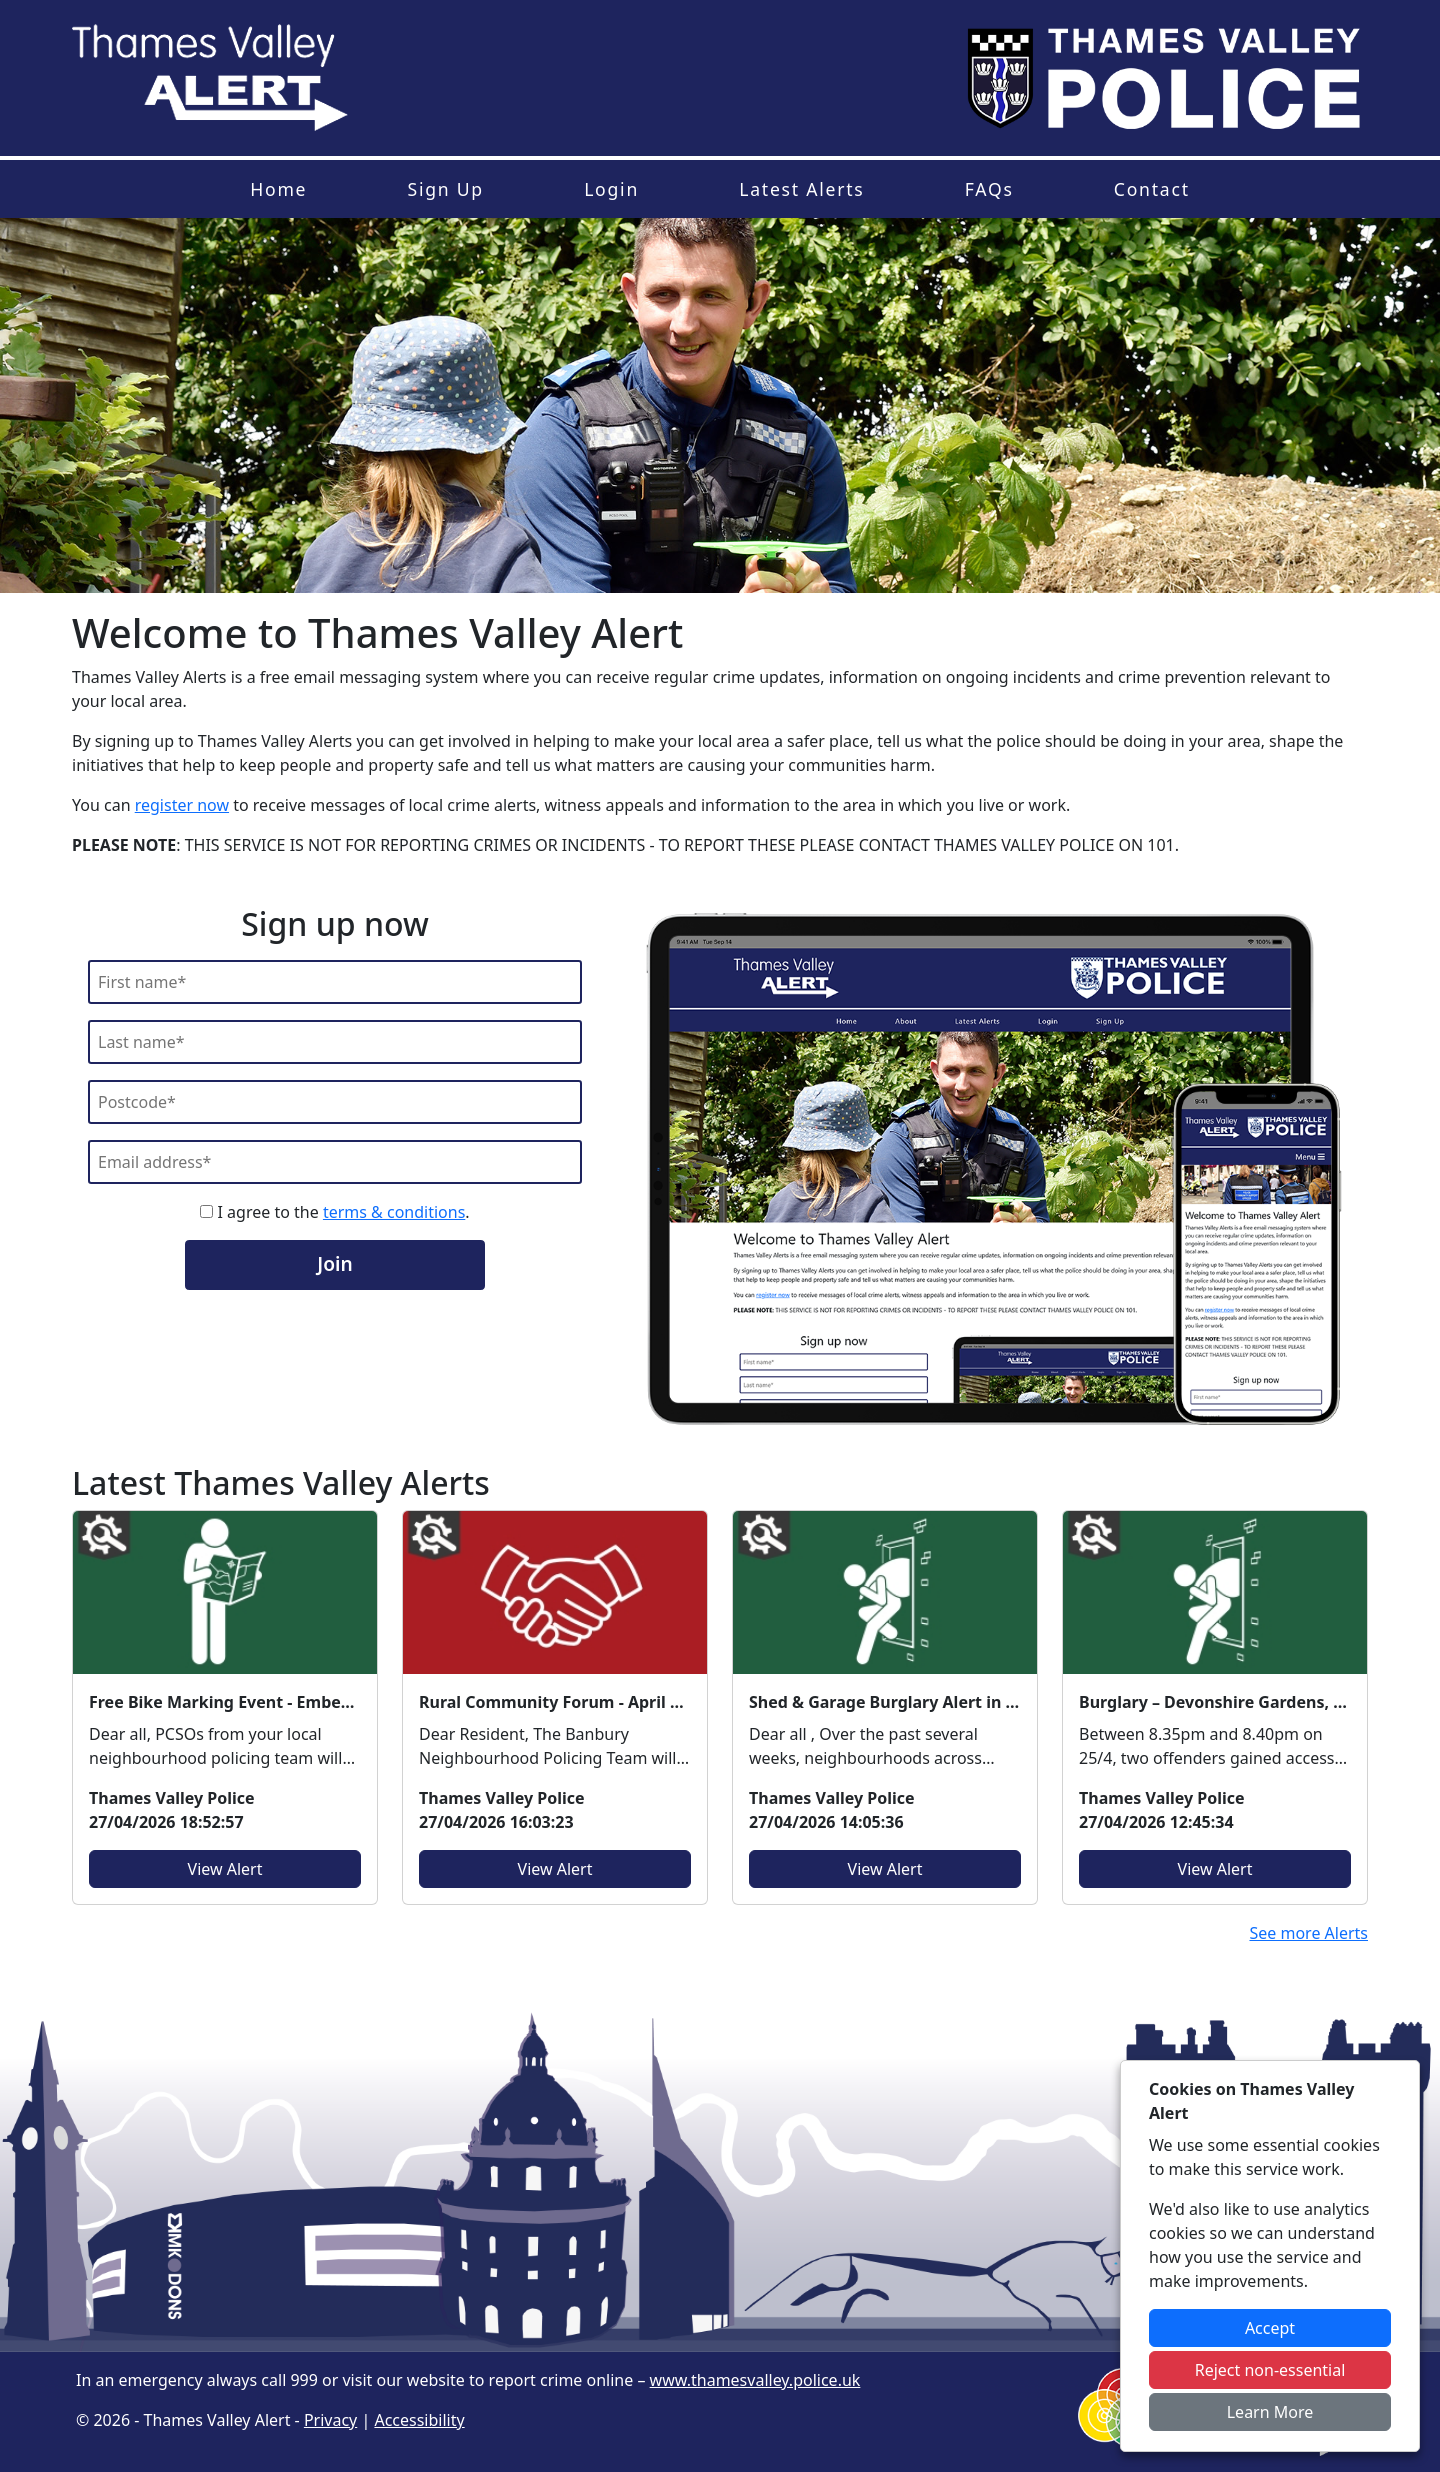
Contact (1152, 189)
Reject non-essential (1270, 2370)
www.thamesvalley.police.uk (755, 2380)
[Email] (335, 1162)
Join (334, 1263)
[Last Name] (335, 1042)
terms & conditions (394, 1212)
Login (611, 189)
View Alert (225, 1869)
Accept (1270, 2328)
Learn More (1270, 2412)
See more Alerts (1308, 1933)
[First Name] (335, 982)
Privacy (330, 2420)
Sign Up (445, 189)
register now (182, 805)
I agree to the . (334, 1212)
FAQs (989, 189)
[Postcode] (335, 1102)
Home (278, 189)
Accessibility (419, 2420)
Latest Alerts (801, 189)
